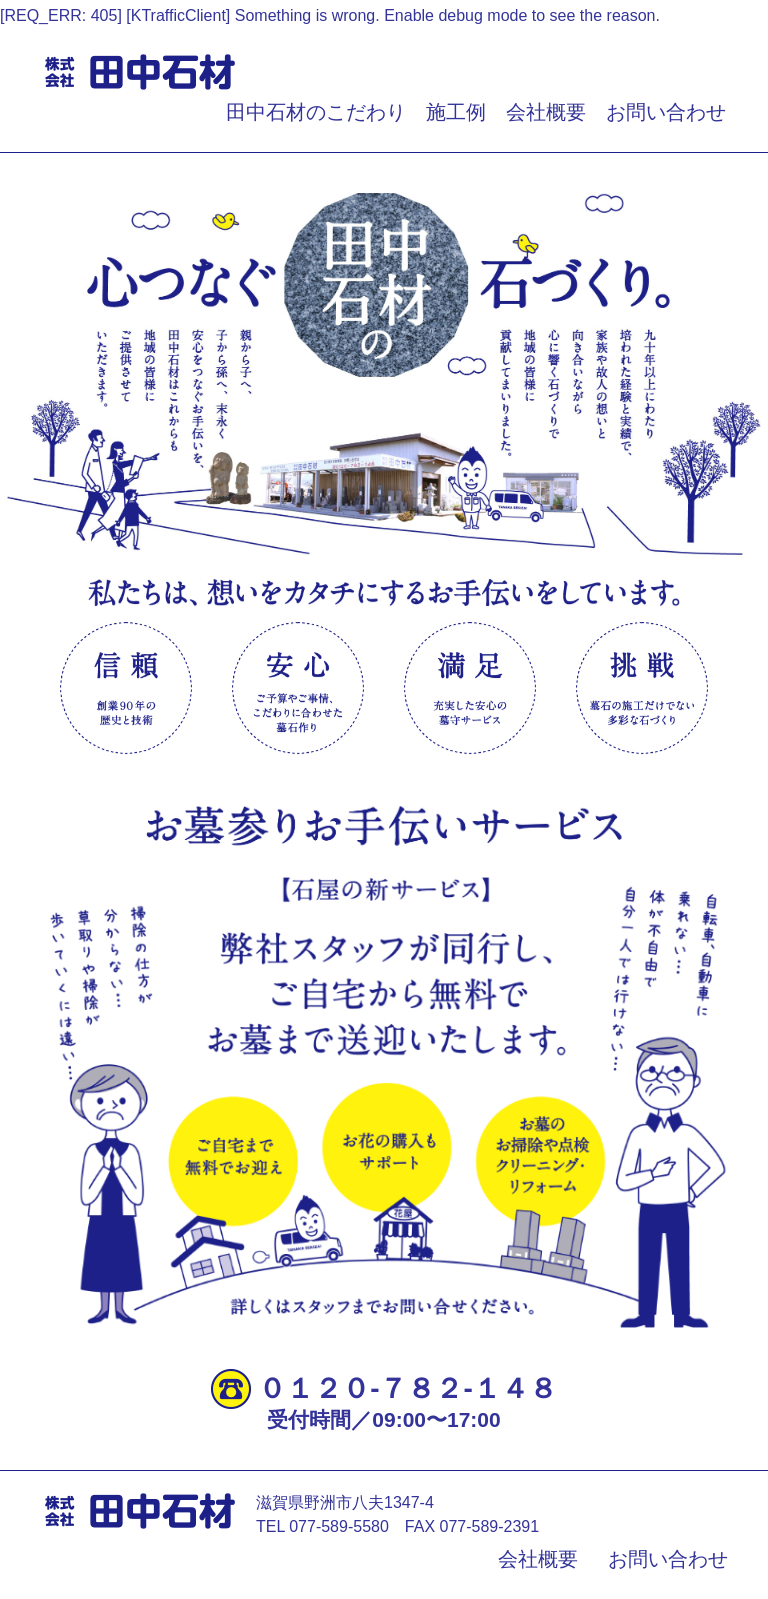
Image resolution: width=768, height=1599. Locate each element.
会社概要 (546, 112)
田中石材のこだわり (316, 112)
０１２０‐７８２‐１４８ (407, 1388)
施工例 (456, 112)
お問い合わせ (666, 112)
